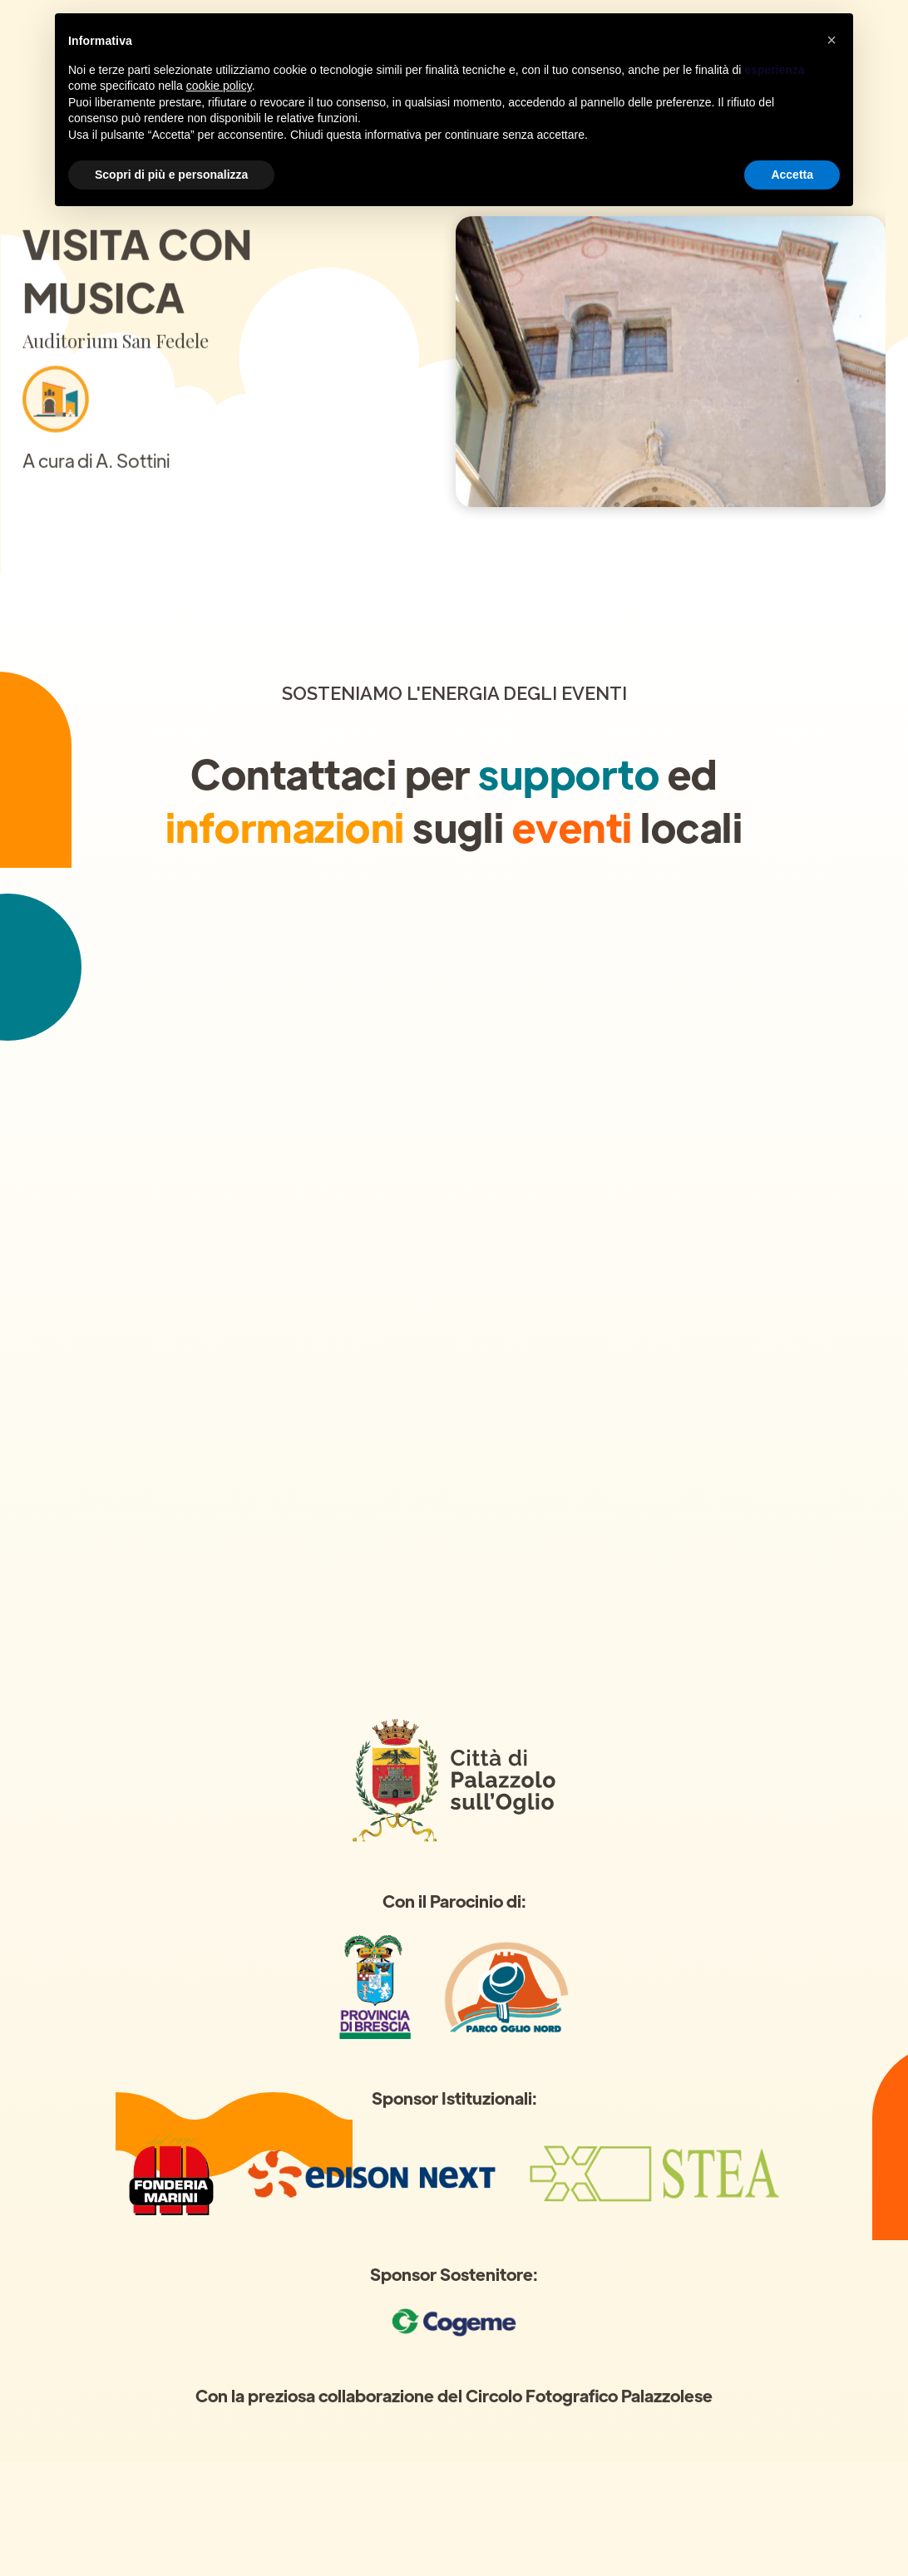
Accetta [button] (792, 174)
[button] (831, 40)
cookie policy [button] (219, 85)
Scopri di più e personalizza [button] (171, 174)
